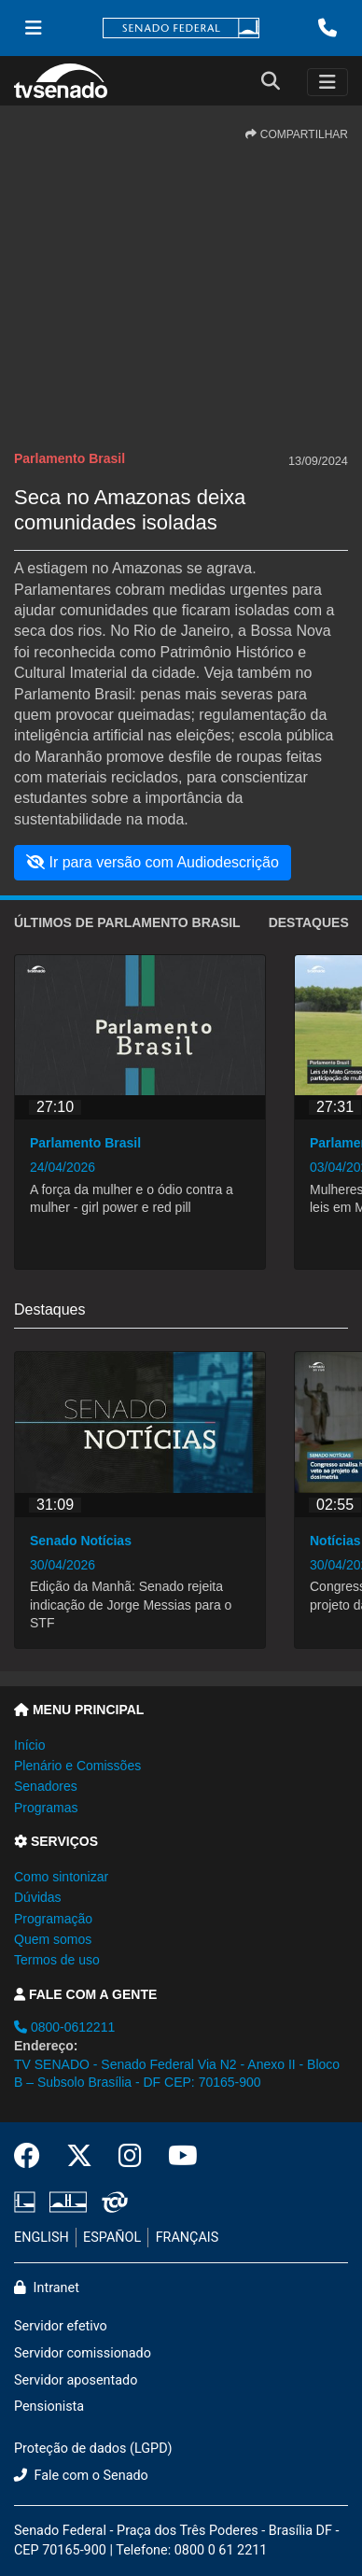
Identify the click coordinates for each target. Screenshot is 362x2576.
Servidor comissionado (82, 2353)
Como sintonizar (61, 1876)
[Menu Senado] (33, 28)
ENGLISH (41, 2237)
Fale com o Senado (81, 2476)
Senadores (45, 1786)
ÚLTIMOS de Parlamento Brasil (127, 922)
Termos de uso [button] (57, 1959)
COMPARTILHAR (296, 134)
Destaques (309, 922)
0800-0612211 (64, 2027)
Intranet (46, 2288)
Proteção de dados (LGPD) (93, 2448)
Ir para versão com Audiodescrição (152, 862)
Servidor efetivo (60, 2326)
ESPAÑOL (112, 2237)
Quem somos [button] (52, 1939)
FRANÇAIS (187, 2237)
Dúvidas (38, 1897)
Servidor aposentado (75, 2380)
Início (29, 1745)
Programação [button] (53, 1918)
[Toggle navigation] (327, 82)
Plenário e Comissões (77, 1765)
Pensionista (49, 2406)
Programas (45, 1807)
